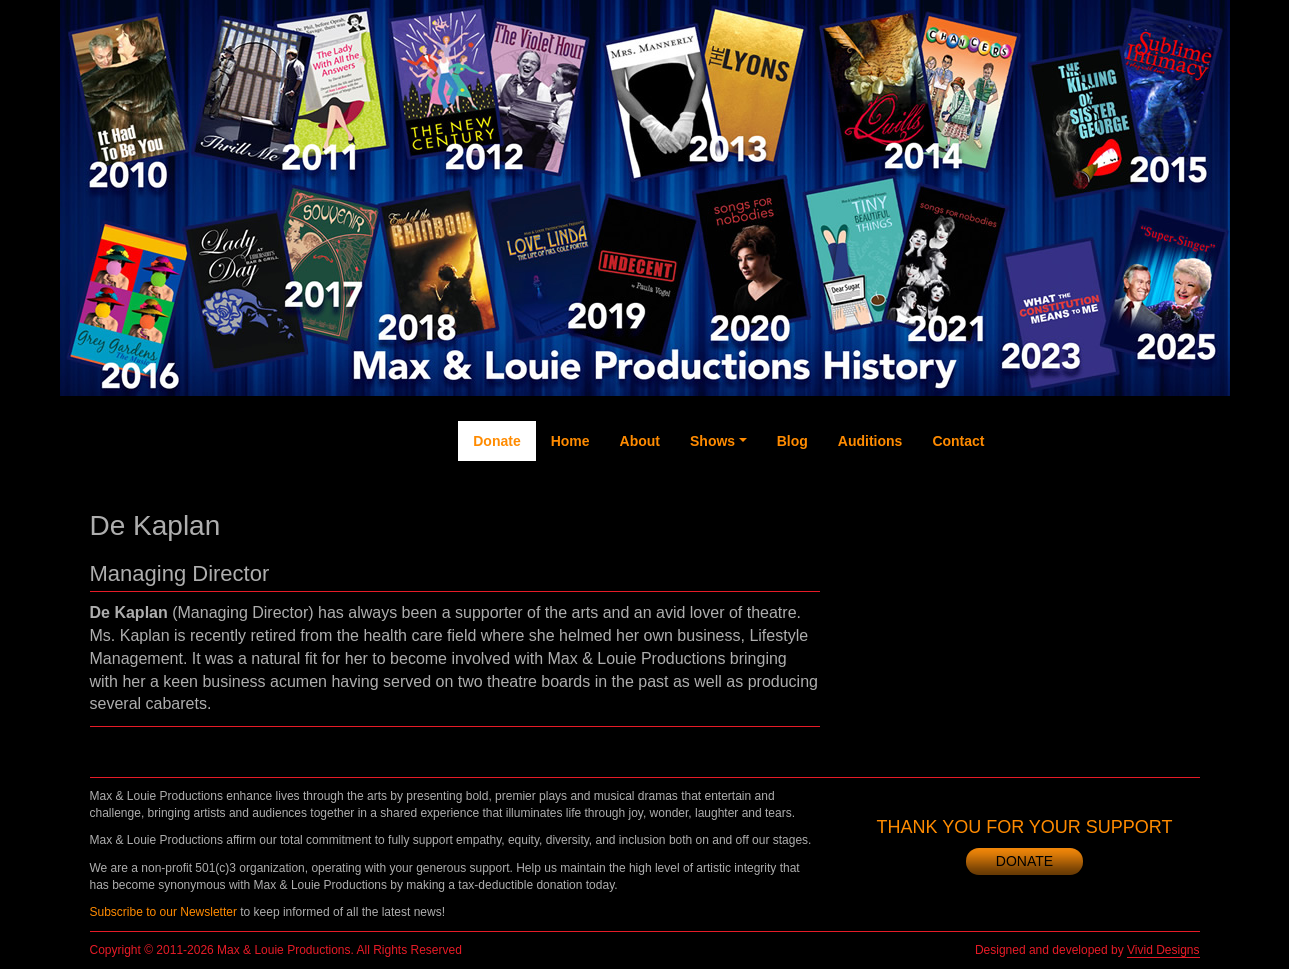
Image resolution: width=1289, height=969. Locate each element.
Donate (496, 441)
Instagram (1141, 521)
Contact (958, 441)
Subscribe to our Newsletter (163, 912)
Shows (712, 441)
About (640, 441)
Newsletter (1180, 521)
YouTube (1099, 501)
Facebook (1019, 511)
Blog (792, 441)
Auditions (870, 441)
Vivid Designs (1163, 950)
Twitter (1060, 491)
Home (570, 441)
